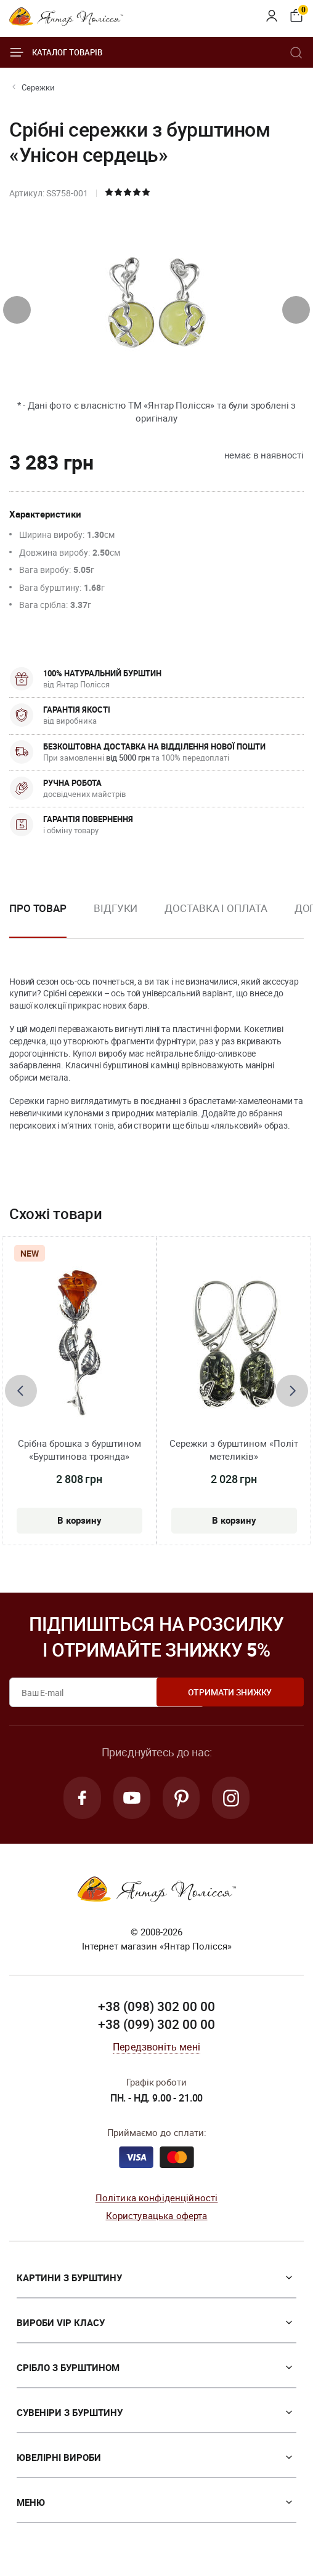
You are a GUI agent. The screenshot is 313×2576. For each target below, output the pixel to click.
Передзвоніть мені (156, 2048)
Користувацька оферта (157, 2216)
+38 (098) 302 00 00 (156, 2008)
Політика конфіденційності (157, 2199)
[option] (115, 918)
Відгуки (115, 908)
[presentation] (17, 310)
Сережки (38, 87)
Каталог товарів (55, 52)
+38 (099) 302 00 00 (156, 2025)
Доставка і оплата (216, 908)
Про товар (38, 908)
